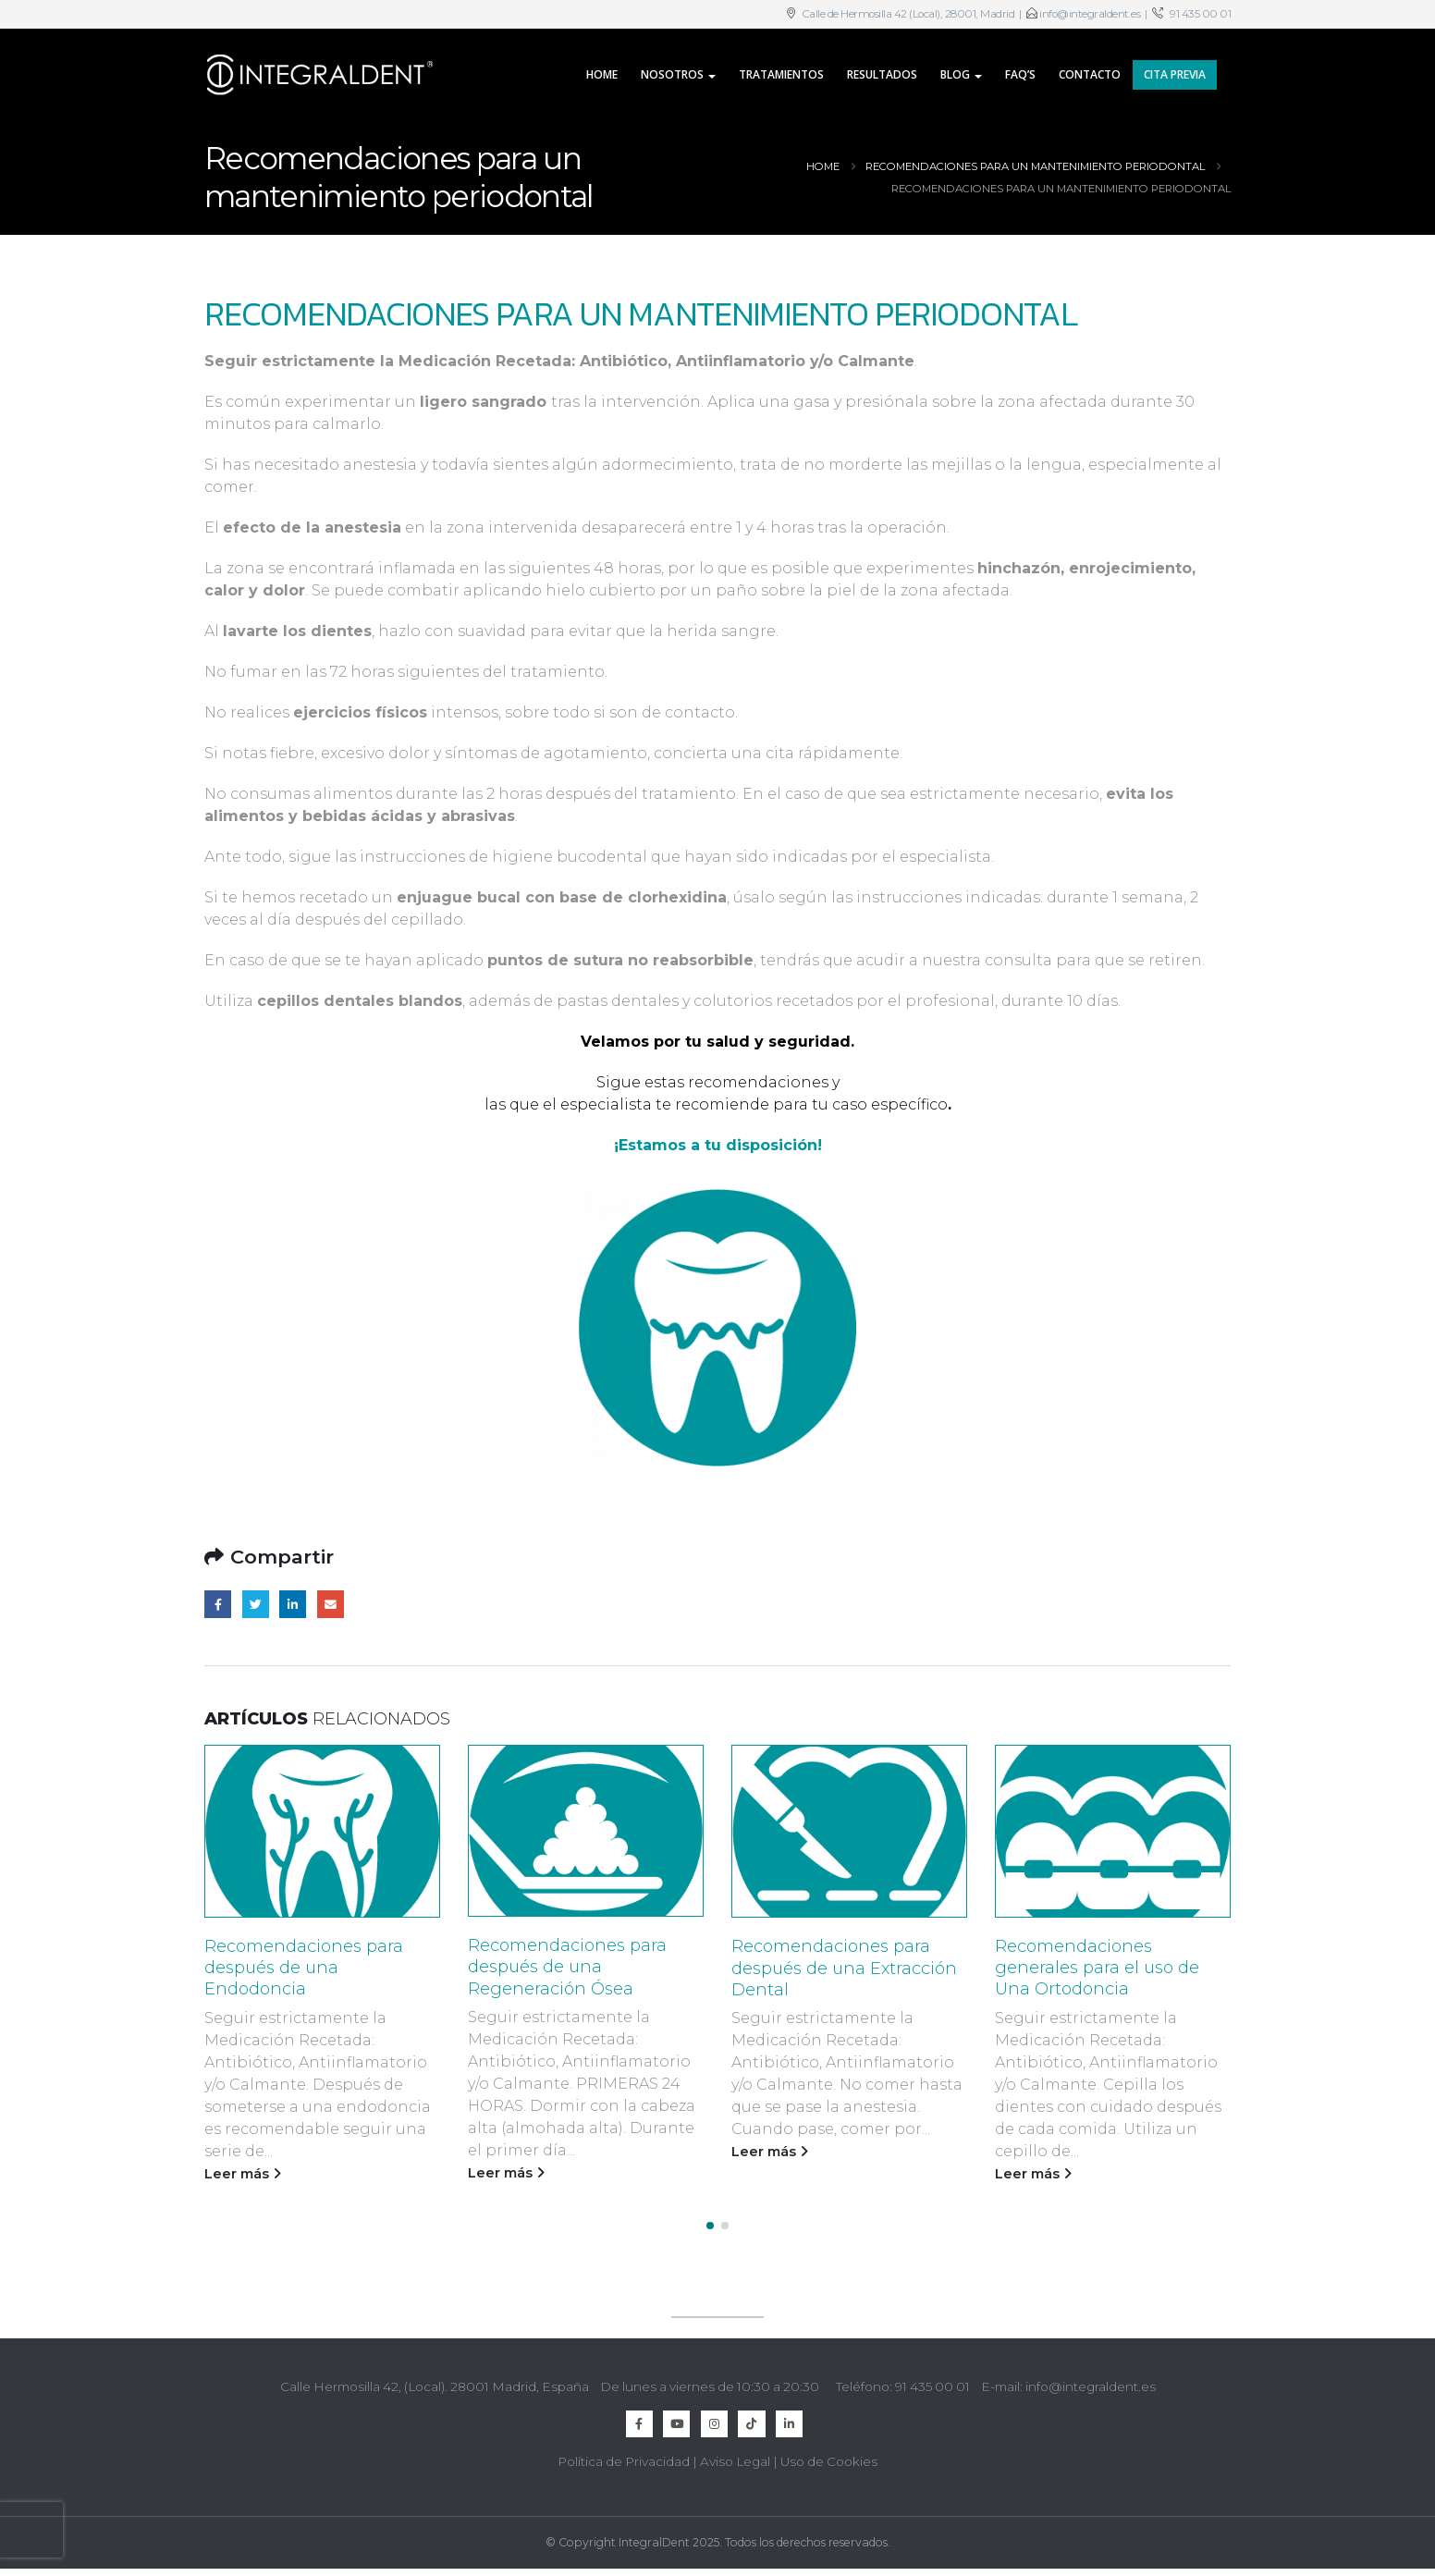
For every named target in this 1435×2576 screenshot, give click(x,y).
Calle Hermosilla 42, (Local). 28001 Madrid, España (434, 2380)
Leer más (242, 2173)
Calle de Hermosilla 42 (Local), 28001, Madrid (906, 13)
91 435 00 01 (1200, 13)
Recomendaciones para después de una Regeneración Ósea (567, 1967)
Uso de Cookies (828, 2454)
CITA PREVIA (1175, 74)
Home (602, 74)
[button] (710, 2219)
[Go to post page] (322, 1831)
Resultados (882, 74)
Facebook (217, 1603)
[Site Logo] (319, 75)
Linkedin (789, 2417)
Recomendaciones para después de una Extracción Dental (844, 1968)
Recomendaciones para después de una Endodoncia (303, 1968)
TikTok (751, 2417)
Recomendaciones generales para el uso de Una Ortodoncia (1097, 1968)
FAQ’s (1020, 74)
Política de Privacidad (624, 2454)
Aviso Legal (735, 2454)
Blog (955, 74)
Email (330, 1603)
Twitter (255, 1603)
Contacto (1090, 74)
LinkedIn (292, 1603)
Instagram (714, 2417)
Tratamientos (781, 74)
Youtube (676, 2417)
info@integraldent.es (1089, 13)
